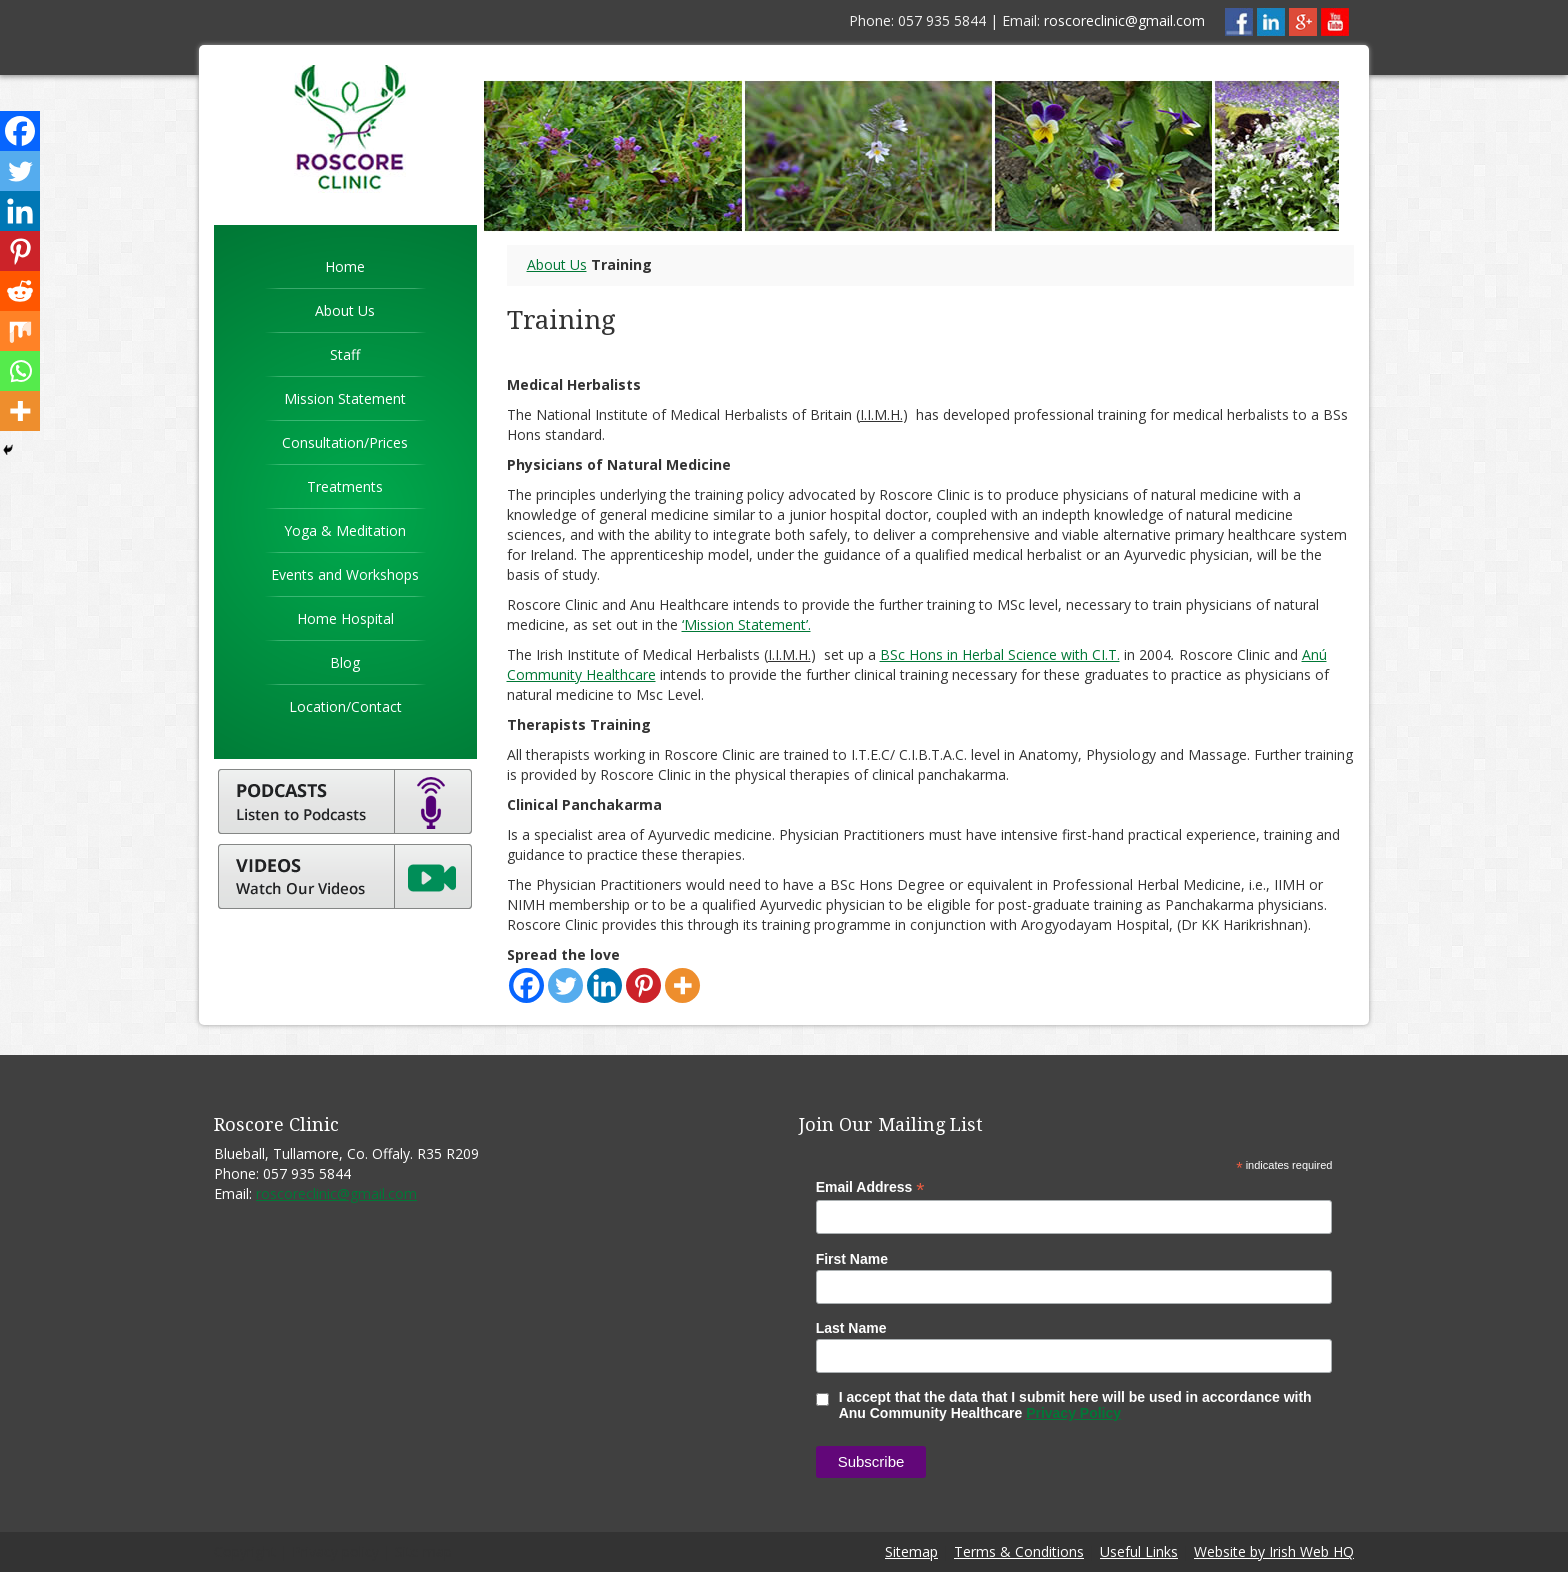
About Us (345, 310)
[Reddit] (20, 291)
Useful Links (1139, 1551)
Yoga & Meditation (345, 530)
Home (345, 266)
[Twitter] (565, 985)
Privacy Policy (1073, 1413)
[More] (682, 985)
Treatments (345, 486)
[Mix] (20, 331)
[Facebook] (526, 985)
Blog (345, 662)
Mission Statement (345, 398)
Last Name (851, 1328)
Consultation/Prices (345, 442)
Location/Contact (345, 706)
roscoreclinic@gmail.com (1124, 20)
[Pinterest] (643, 985)
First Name (852, 1259)
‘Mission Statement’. (746, 624)
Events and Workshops (345, 574)
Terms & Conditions (1019, 1551)
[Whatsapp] (20, 371)
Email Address (870, 1187)
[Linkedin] (604, 985)
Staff (345, 354)
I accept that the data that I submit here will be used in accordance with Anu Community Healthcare (1064, 1405)
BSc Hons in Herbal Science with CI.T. (1000, 654)
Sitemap (911, 1551)
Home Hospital (345, 618)
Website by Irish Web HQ (1274, 1551)
